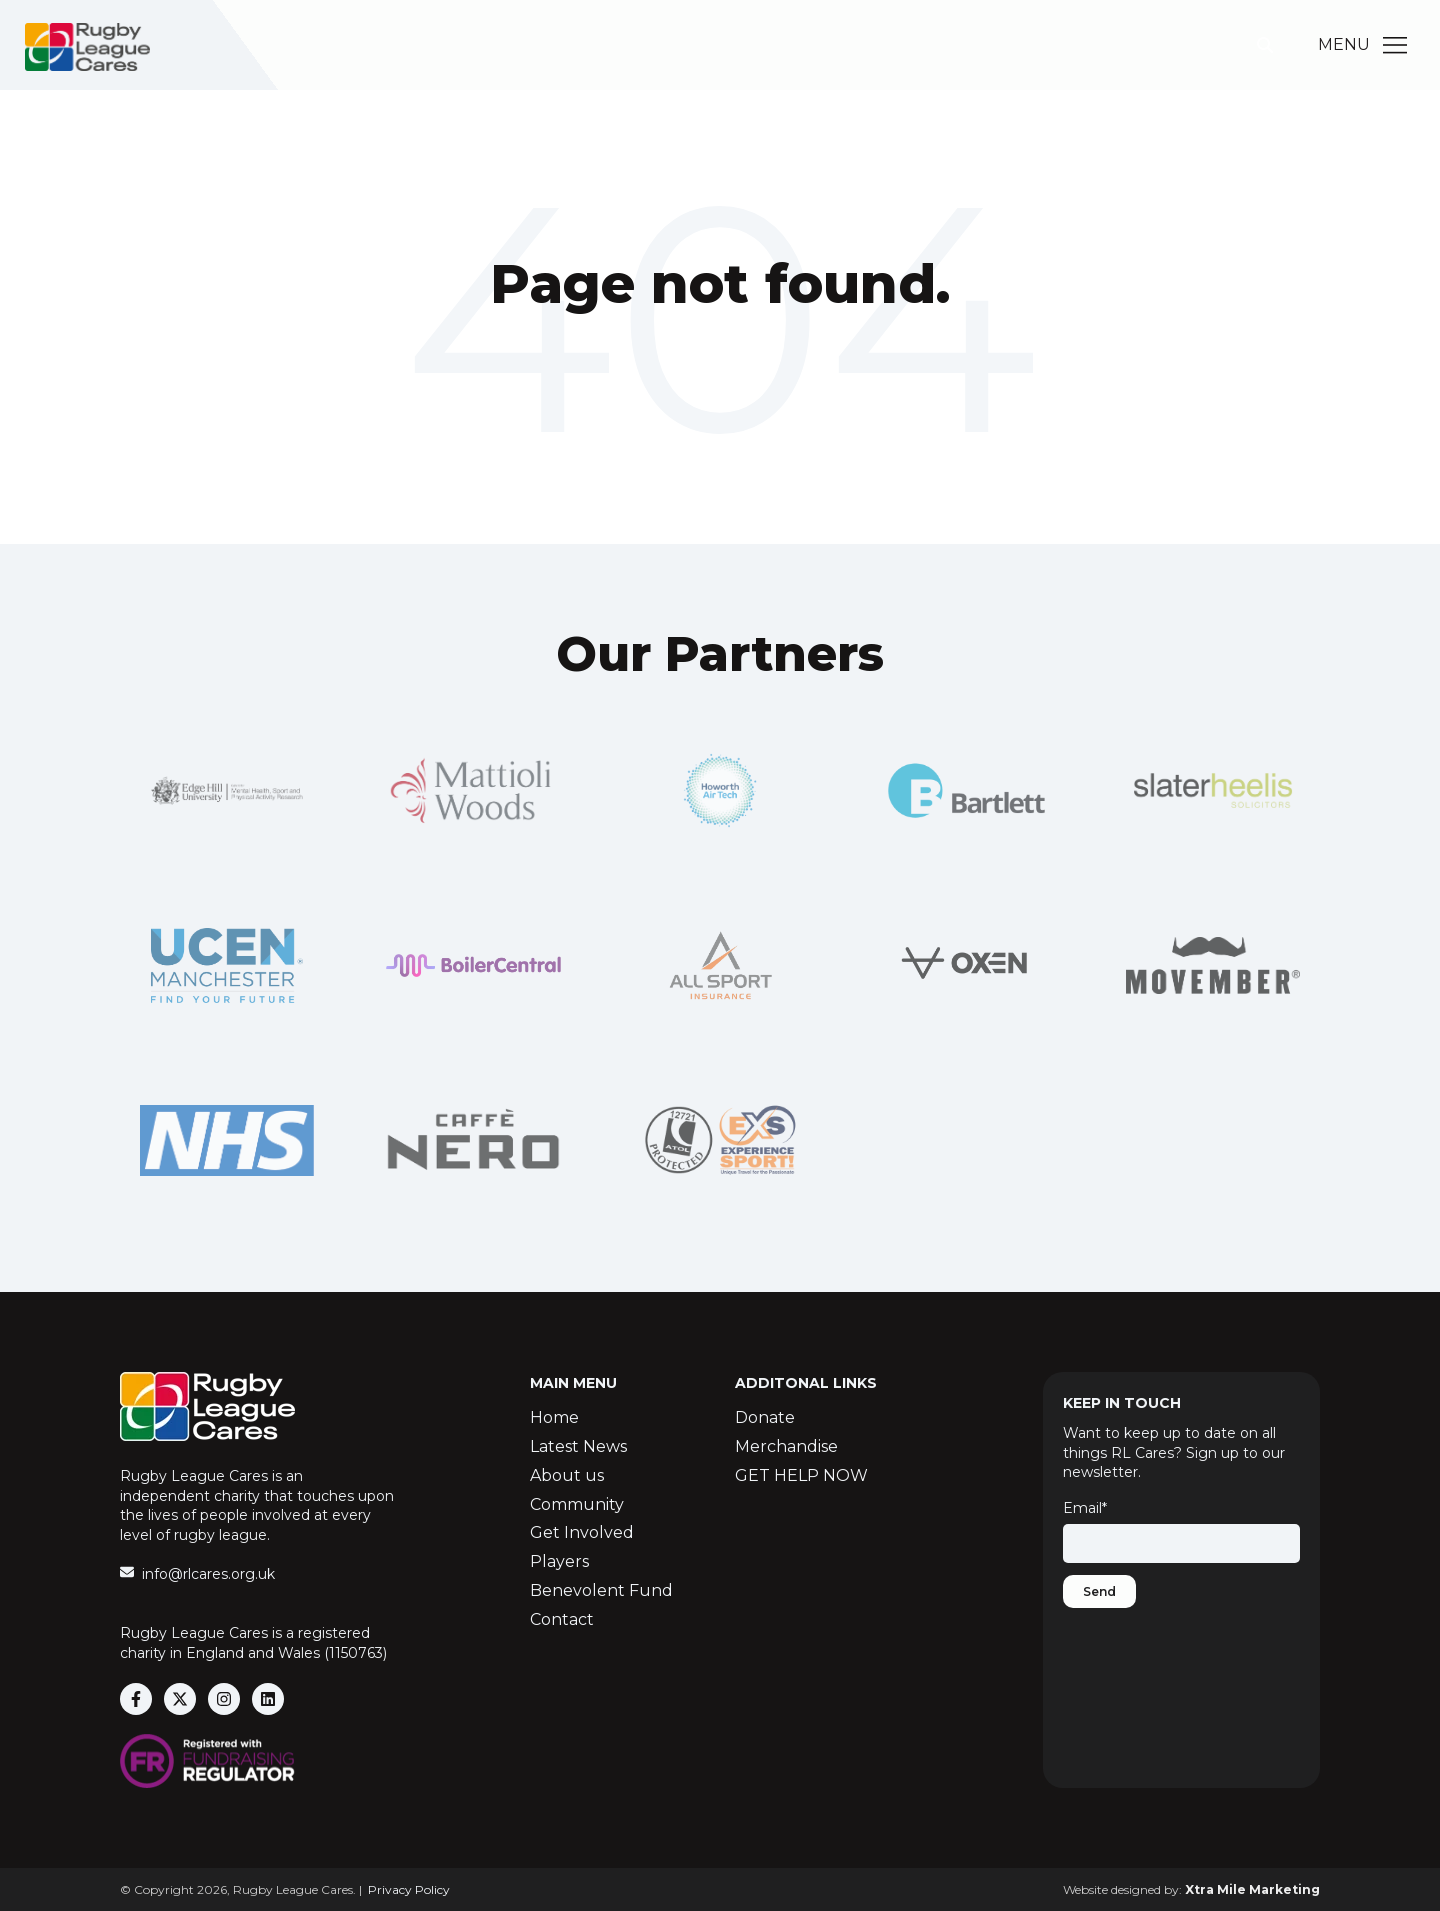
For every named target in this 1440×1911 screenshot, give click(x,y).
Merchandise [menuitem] (786, 1446)
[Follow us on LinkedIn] (268, 1699)
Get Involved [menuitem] (582, 1532)
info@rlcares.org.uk (208, 1574)
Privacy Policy (409, 1889)
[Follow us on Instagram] (224, 1699)
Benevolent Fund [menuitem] (601, 1590)
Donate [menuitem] (765, 1417)
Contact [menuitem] (562, 1619)
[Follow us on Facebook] (136, 1699)
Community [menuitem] (577, 1504)
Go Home (720, 365)
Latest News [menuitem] (578, 1446)
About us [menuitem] (567, 1475)
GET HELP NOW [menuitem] (801, 1475)
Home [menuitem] (554, 1417)
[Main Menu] (1395, 45)
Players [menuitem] (559, 1561)
